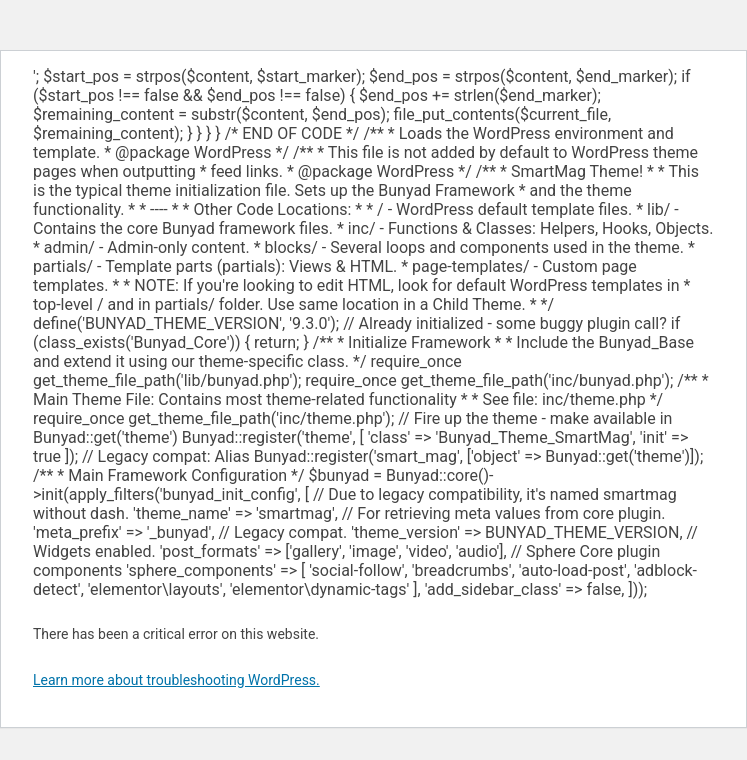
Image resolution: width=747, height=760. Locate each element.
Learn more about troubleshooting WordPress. (176, 680)
